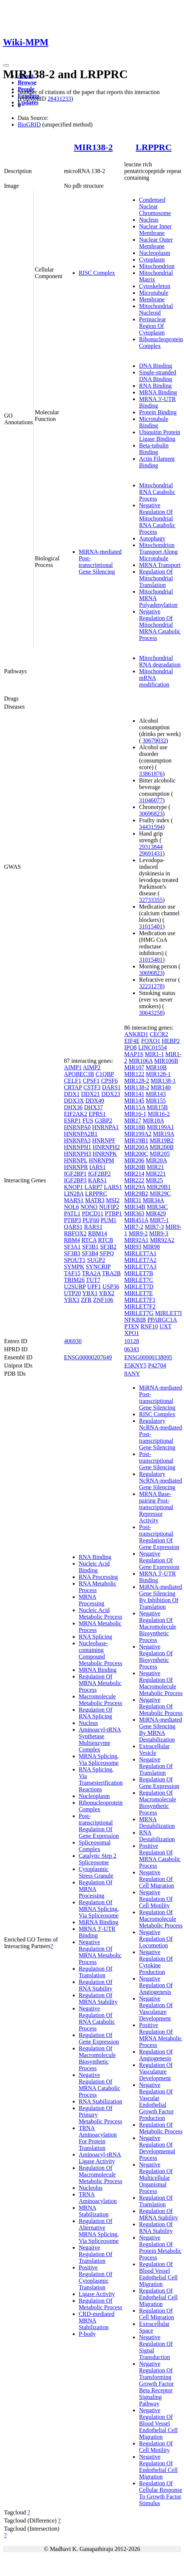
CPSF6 (109, 1081)
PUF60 (90, 1220)
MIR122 (134, 1074)
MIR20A (156, 1160)
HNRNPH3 (77, 1154)
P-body (87, 2334)
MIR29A (134, 1187)
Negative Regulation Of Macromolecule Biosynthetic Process (157, 1626)
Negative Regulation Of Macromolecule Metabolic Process (161, 1683)
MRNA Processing (91, 1600)
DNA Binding (155, 366)
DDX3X (74, 1100)
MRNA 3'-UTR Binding (157, 402)
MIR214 (134, 1174)
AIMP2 (91, 1067)
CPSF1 (91, 1081)
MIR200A (136, 1147)
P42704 (157, 1365)
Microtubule (153, 293)
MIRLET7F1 (139, 1300)
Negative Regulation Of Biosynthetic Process (156, 1656)
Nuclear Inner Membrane (155, 229)
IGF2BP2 (99, 1174)
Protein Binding (158, 412)
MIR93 (132, 1247)
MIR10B (156, 1067)
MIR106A (141, 1061)
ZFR (86, 1300)
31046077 (151, 800)
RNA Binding (155, 386)
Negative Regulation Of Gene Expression (159, 1560)
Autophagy (152, 538)
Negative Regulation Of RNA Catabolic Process (97, 2018)
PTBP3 (72, 1220)
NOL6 (71, 1207)
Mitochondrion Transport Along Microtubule (158, 551)
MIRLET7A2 (140, 1260)
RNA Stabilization (100, 2101)
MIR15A (134, 1107)
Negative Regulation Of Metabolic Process (161, 1706)
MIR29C (160, 1193)
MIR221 (156, 1174)
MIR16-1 (135, 1114)
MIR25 (154, 1180)
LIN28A (74, 1193)
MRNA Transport (159, 565)
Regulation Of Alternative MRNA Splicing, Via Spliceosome (99, 2231)
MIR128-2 (136, 1081)
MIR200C (136, 1154)
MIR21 (155, 1167)
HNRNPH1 (77, 1147)
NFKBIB (135, 1320)
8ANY (132, 1373)
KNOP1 (73, 1187)
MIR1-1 (154, 1054)
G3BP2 (103, 1120)
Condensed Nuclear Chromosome (155, 206)
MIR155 (156, 1100)
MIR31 (132, 1200)
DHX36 (73, 1107)
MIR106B (166, 1061)
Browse (27, 82)
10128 (131, 1341)
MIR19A (163, 1134)
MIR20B (134, 1167)
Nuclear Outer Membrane (156, 242)
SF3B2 (108, 1247)
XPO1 (131, 1333)
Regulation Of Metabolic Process (100, 2303)
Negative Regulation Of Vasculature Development (156, 2008)
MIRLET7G (138, 1313)
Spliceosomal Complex (94, 1845)
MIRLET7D (138, 1286)
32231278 (151, 986)
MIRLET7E (138, 1293)
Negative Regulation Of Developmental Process (157, 2148)
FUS (87, 1120)
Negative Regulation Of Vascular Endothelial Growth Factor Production (156, 2101)
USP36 (110, 1286)
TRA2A (91, 1273)
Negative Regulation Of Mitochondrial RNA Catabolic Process (157, 518)
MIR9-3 (158, 1233)
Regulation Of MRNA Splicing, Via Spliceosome (99, 1909)
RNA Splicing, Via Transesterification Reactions (101, 1779)
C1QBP (105, 1074)
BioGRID (29, 124)
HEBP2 (171, 1041)
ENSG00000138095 (148, 1357)
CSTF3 (92, 1087)
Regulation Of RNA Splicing (95, 1713)
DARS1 (111, 1087)
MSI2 (112, 1200)
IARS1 (97, 1167)
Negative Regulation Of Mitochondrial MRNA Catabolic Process (159, 624)
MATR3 (94, 1200)
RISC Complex (97, 273)
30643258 (151, 1013)
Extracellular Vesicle (154, 1749)
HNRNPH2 (106, 1147)
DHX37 (93, 1107)
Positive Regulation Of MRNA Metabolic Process (160, 2035)
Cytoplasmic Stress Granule (96, 1872)
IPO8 (130, 1047)
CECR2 (159, 1034)
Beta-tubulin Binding (153, 448)
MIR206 (134, 1160)
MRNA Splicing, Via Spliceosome (99, 1759)
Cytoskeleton (154, 286)
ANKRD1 (136, 1034)
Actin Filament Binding (156, 462)
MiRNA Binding (98, 1922)
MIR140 (161, 1087)
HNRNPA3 (77, 1140)
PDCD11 (92, 1213)
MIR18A (153, 1120)
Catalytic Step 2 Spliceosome (97, 1859)
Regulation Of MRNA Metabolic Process (100, 1683)
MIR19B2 (162, 1140)
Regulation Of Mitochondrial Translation (156, 578)
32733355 (151, 900)
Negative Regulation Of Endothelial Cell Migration (158, 2467)
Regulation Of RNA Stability (95, 1985)
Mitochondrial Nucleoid (156, 309)
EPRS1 (97, 1114)
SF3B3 (72, 1253)
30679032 (154, 740)
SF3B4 (90, 1253)
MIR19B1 (136, 1140)
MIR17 (132, 1120)
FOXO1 (150, 1041)
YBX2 (107, 1293)
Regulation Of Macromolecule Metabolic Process (100, 2174)
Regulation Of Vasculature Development (156, 2071)
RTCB (105, 1240)
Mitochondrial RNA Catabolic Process (157, 492)
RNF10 (149, 1326)
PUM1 (109, 1220)
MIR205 (160, 1154)
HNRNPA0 (77, 1127)
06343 (131, 1349)
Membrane (151, 299)
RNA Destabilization (157, 1835)
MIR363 (134, 1213)
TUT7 (93, 1280)
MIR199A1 (160, 1127)
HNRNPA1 (105, 1127)
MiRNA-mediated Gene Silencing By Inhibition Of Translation (160, 1597)
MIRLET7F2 (139, 1306)
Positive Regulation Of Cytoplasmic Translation (95, 2277)
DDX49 (94, 1100)
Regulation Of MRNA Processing (95, 1889)
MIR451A (136, 1220)
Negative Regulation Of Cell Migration (156, 1879)
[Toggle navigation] (6, 65)
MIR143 (156, 1094)
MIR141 (134, 1094)
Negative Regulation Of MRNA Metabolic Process (100, 1952)
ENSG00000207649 (88, 1357)
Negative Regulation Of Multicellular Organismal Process (156, 2177)
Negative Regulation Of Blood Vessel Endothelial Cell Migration (158, 2423)
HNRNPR (76, 1167)
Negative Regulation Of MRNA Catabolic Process (99, 2085)
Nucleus (148, 220)
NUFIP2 (109, 1207)
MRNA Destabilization (157, 1822)
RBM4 (72, 1240)
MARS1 (74, 1200)
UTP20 (72, 1293)
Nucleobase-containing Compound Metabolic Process (100, 1653)
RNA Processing (98, 1577)
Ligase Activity (97, 2294)
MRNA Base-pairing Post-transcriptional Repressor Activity (156, 1507)
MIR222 (134, 1180)
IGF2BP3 (75, 1180)
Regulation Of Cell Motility (156, 2446)
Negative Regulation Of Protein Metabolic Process (160, 2247)
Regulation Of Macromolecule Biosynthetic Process (97, 2058)
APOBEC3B (79, 1074)
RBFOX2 (75, 1233)
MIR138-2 (93, 147)
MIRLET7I (168, 1313)
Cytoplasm (151, 259)
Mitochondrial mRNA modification (156, 678)
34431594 (151, 827)
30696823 (151, 813)
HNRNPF (103, 1140)
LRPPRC (153, 147)
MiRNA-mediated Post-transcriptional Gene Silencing (100, 562)
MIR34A (153, 1200)
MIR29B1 (159, 1187)
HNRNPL (75, 1160)
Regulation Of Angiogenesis (156, 2054)
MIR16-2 (159, 1114)
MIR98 (151, 1247)
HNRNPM (101, 1160)
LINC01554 (152, 1047)
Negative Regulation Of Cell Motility (156, 1899)
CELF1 (72, 1081)
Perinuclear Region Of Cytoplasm (152, 326)
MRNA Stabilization (94, 2211)
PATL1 (72, 1213)
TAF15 (72, 1273)
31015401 (151, 926)
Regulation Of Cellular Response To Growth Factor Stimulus (160, 2493)
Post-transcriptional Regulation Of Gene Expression (99, 1826)
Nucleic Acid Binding (94, 1566)
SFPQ (107, 1253)
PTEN (131, 1326)
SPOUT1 (75, 1260)
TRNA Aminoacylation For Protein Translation (98, 2138)
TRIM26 (74, 1280)
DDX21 (90, 1094)
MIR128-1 (158, 1074)
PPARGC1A (162, 1320)
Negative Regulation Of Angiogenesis (156, 1985)
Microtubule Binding (153, 422)
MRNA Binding (158, 392)
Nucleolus (91, 2188)
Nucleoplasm (154, 253)
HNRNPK (105, 1154)
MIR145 (134, 1100)
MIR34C (157, 1207)
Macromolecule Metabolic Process (100, 1699)
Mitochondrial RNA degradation (159, 661)
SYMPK (74, 1266)
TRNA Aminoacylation (98, 2197)
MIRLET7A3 (140, 1266)
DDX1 (72, 1094)
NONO (89, 1207)
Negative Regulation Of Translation (95, 2254)
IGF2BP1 (75, 1174)
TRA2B (111, 1273)
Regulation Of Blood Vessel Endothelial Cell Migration (158, 2274)
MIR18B (134, 1127)
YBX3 (71, 1300)
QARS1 (73, 1227)
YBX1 (90, 1293)
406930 (73, 1341)
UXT (165, 1326)
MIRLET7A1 (140, 1253)
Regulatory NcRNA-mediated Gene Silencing (160, 1480)
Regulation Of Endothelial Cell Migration (158, 2297)
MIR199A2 (137, 1134)
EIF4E (132, 1041)
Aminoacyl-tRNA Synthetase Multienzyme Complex (100, 1739)
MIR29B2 (136, 1193)
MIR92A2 (162, 1240)
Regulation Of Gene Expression (99, 2038)
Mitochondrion (156, 266)
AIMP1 (73, 1067)
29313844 (151, 847)
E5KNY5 (135, 1365)
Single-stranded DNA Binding (157, 375)
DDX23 (110, 1094)
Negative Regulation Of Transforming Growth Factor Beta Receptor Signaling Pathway (156, 2384)
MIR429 (156, 1213)
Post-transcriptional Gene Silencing (157, 1460)
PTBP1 (113, 1213)
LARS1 (113, 1187)
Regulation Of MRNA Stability (98, 1998)
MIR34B (134, 1207)
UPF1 (94, 1286)
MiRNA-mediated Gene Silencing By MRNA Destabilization (160, 1729)
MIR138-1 (163, 1081)
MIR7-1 (159, 1220)
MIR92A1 (136, 1240)
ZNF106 (103, 1300)
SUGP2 (96, 1260)
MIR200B (162, 1147)
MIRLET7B (138, 1273)
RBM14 (97, 1233)
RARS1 (93, 1227)
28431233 (59, 99)
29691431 (151, 853)
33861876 (151, 774)
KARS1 (97, 1180)
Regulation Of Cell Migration (156, 2313)
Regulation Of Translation (95, 1971)
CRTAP (73, 1087)
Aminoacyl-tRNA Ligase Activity (100, 2157)
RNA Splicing (95, 1636)
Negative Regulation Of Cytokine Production (156, 1962)
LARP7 (93, 1187)
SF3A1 (72, 1247)
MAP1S (133, 1054)
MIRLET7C (138, 1280)
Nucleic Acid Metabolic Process (100, 1613)
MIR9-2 (138, 1233)
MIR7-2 (133, 1227)
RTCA (88, 1240)
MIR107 (134, 1067)
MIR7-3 (154, 1227)
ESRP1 (72, 1120)
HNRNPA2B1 (81, 1134)
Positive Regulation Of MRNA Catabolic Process (159, 1856)
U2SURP (75, 1286)
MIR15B (157, 1107)
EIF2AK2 (75, 1114)
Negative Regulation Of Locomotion (156, 1939)
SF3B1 (90, 1247)
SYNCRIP (98, 1266)
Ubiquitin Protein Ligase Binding (159, 435)
